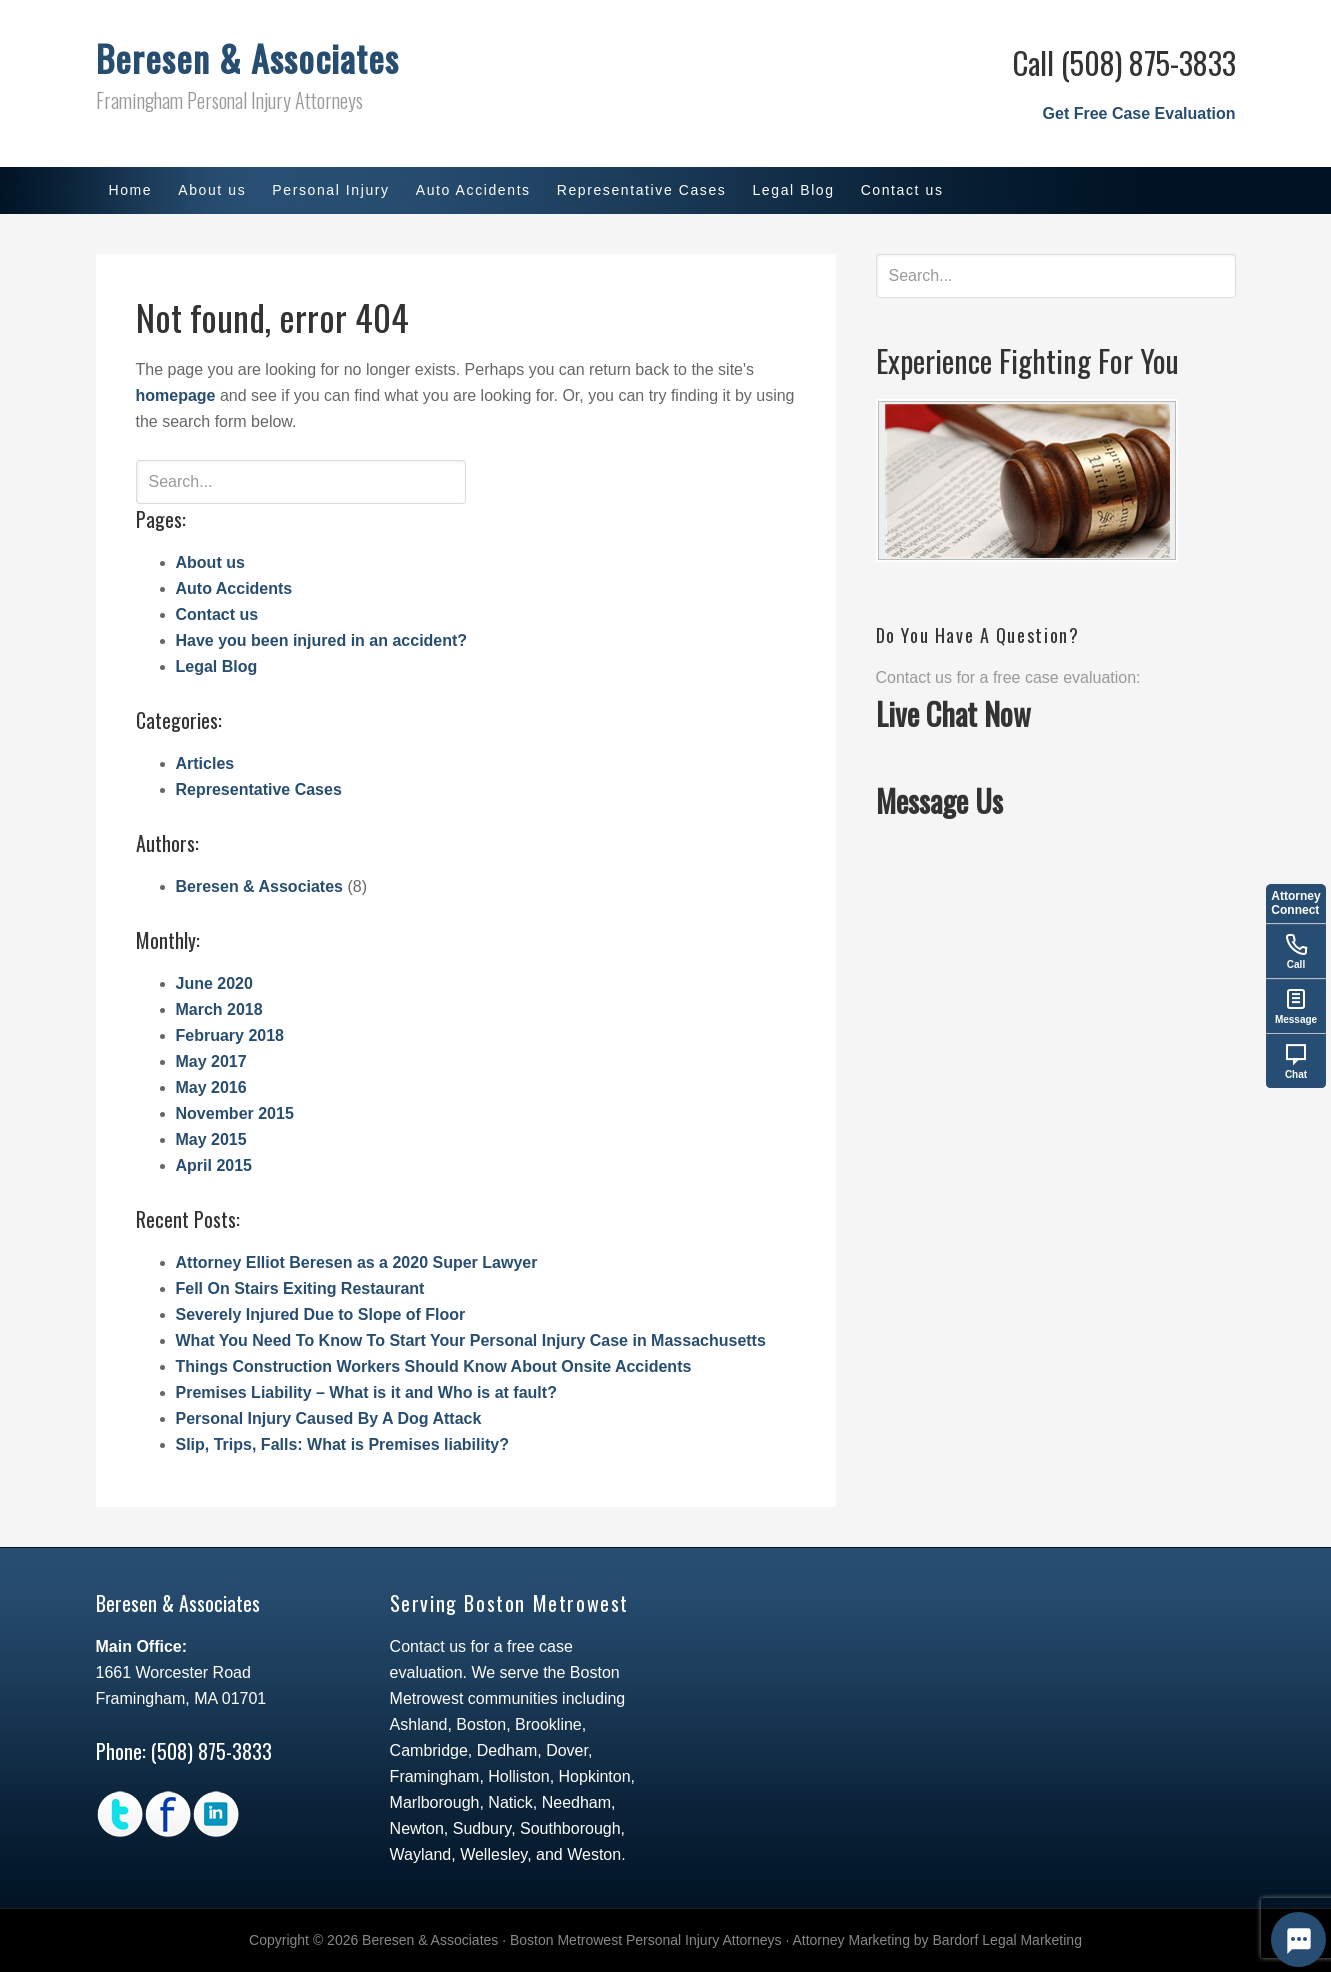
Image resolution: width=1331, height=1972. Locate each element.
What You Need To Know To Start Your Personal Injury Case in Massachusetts (471, 1340)
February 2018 (230, 1035)
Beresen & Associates (247, 57)
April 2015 (214, 1165)
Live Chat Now (953, 713)
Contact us (217, 614)
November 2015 (235, 1113)
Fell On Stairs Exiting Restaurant (300, 1288)
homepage (176, 395)
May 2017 (211, 1061)
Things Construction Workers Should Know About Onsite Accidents (434, 1366)
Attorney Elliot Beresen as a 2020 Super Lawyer (357, 1262)
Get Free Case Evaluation (1139, 113)
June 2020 (214, 983)
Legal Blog (217, 666)
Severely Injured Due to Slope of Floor (321, 1314)
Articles (205, 763)
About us (210, 562)
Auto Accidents (234, 588)
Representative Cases (259, 789)
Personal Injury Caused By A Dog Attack (329, 1418)
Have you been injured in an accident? (322, 640)
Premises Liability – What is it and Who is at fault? (366, 1392)
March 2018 (219, 1009)
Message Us (939, 800)
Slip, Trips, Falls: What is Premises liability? (342, 1444)
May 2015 (211, 1139)
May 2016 (211, 1087)
